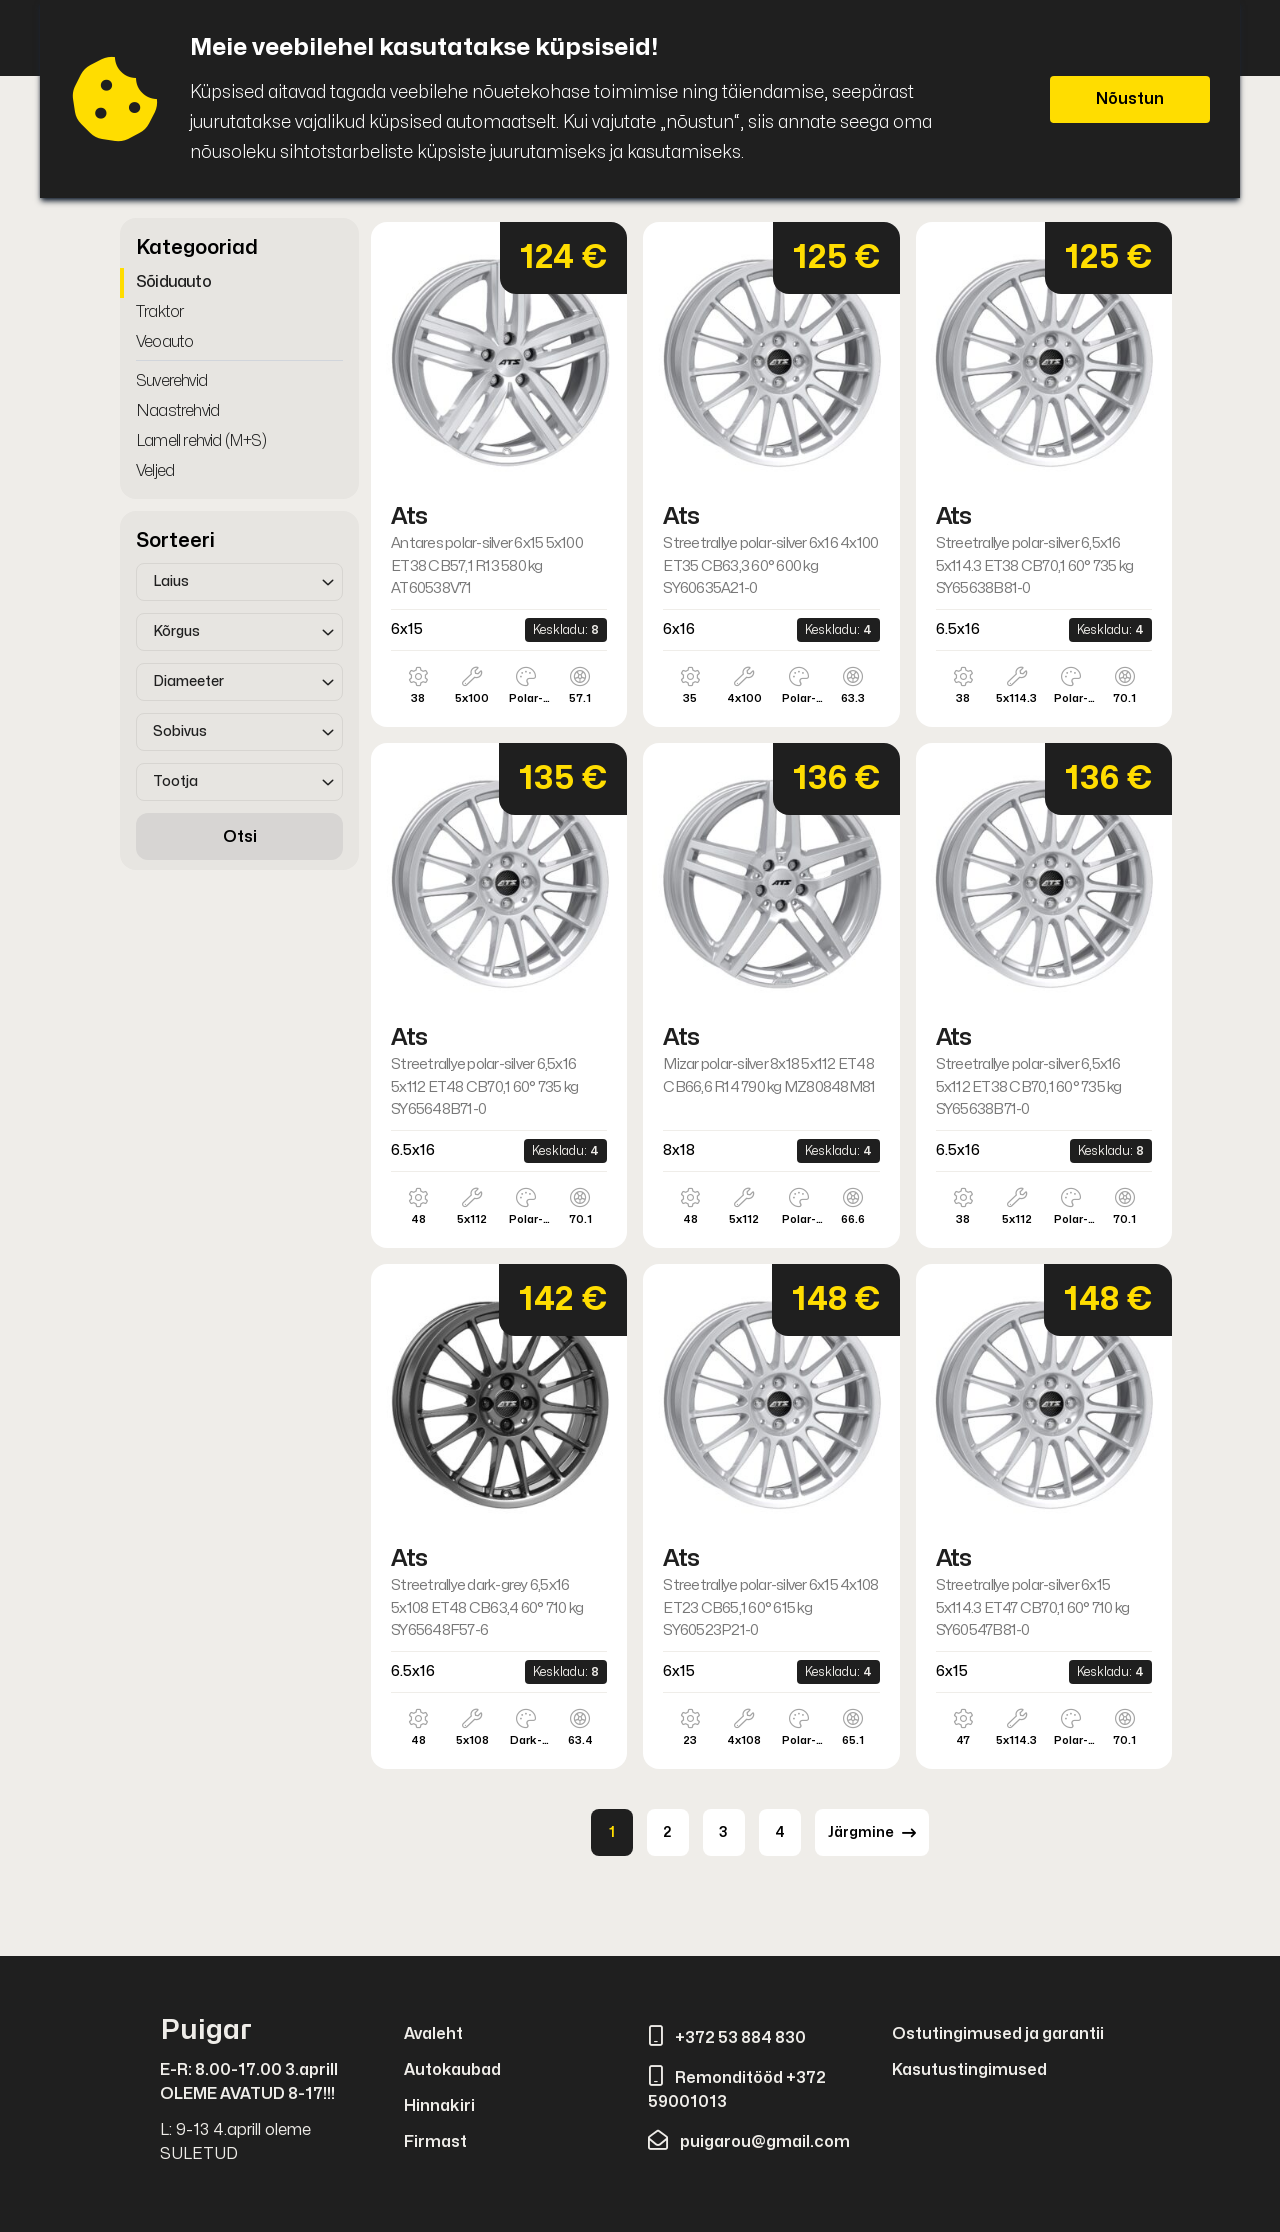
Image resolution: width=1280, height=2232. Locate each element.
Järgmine (872, 1833)
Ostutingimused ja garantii (998, 2034)
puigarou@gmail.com (749, 2142)
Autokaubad (452, 2070)
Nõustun (1130, 99)
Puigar (206, 2030)
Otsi (240, 837)
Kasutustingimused (969, 2070)
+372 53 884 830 (727, 2038)
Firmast (435, 2142)
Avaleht (433, 2034)
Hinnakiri (439, 2106)
